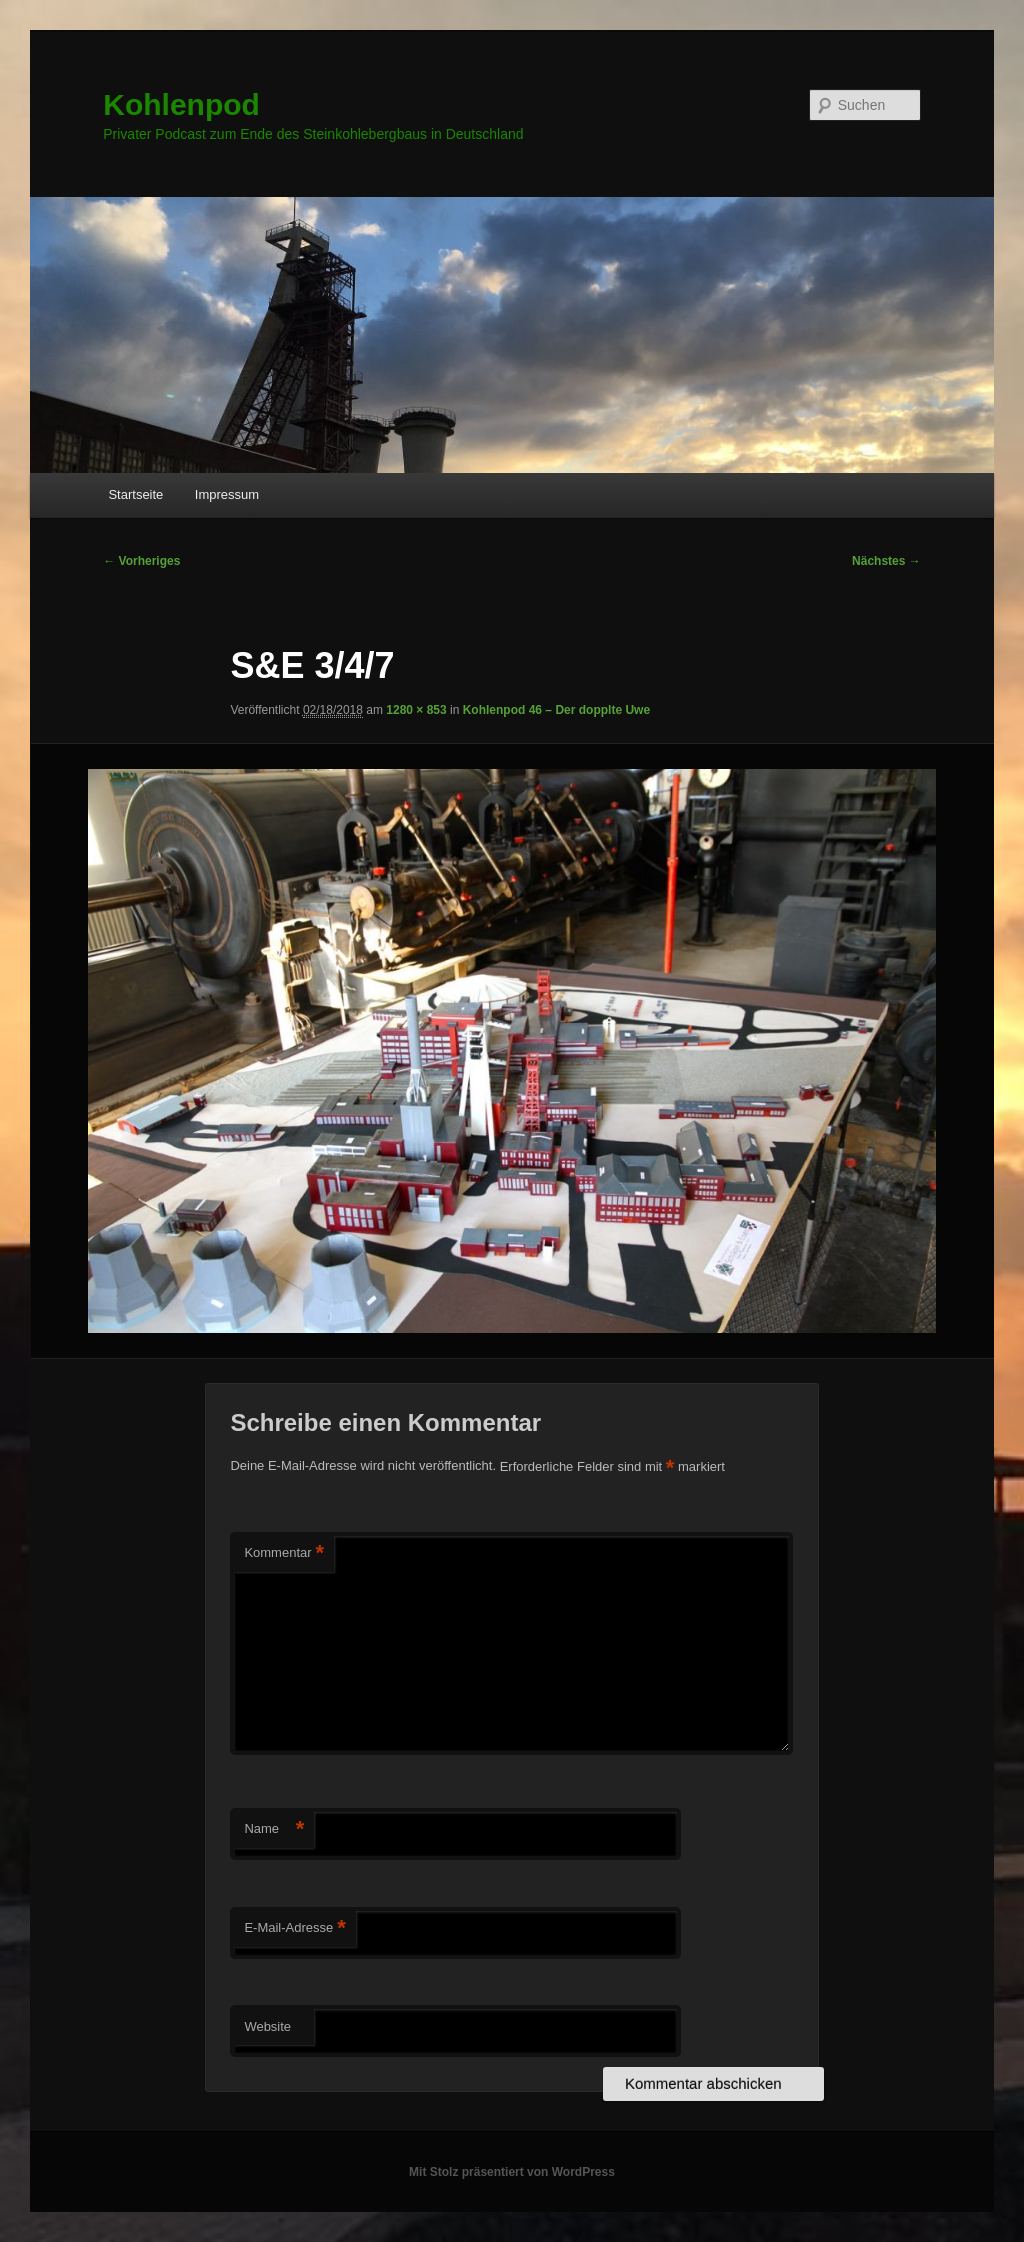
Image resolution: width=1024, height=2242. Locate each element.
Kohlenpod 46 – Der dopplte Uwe (556, 710)
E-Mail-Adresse (294, 1928)
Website (267, 2026)
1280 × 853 (416, 710)
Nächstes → (886, 561)
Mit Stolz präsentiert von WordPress (512, 2172)
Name (274, 1829)
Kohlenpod (181, 104)
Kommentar (284, 1553)
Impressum (227, 494)
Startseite (135, 494)
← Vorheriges (141, 561)
